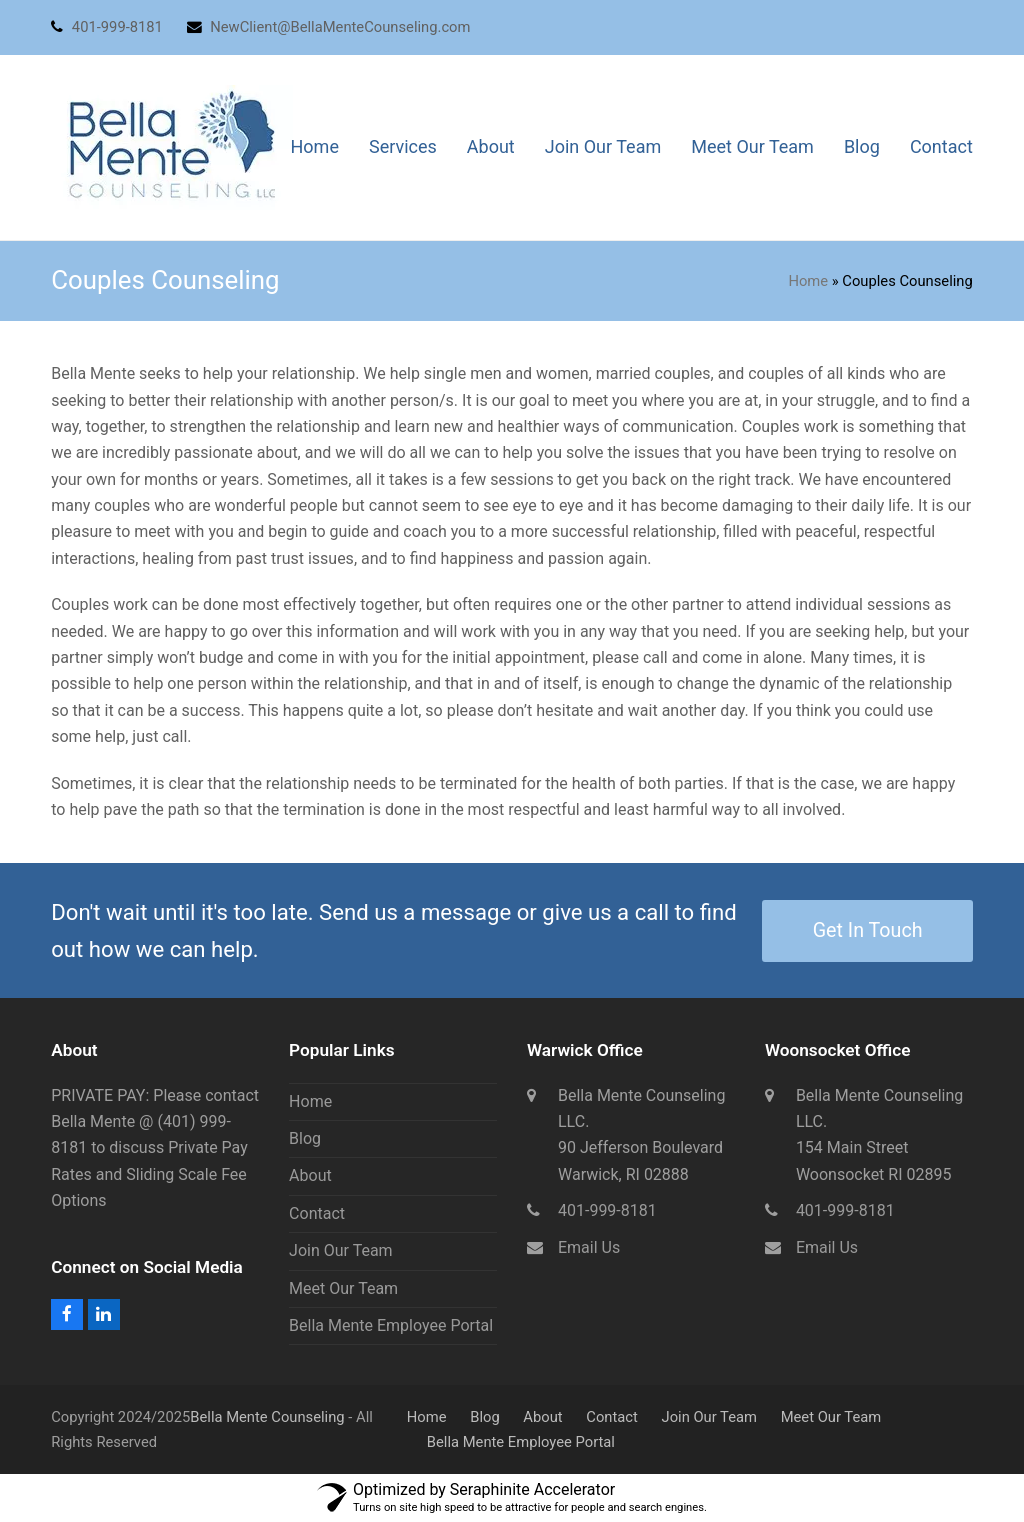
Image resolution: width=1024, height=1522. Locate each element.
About (310, 1175)
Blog (305, 1138)
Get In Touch (868, 930)
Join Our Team (341, 1250)
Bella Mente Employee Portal (391, 1325)
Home (808, 281)
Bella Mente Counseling (267, 1417)
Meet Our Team (343, 1288)
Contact (317, 1213)
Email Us (589, 1247)
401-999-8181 (607, 1210)
